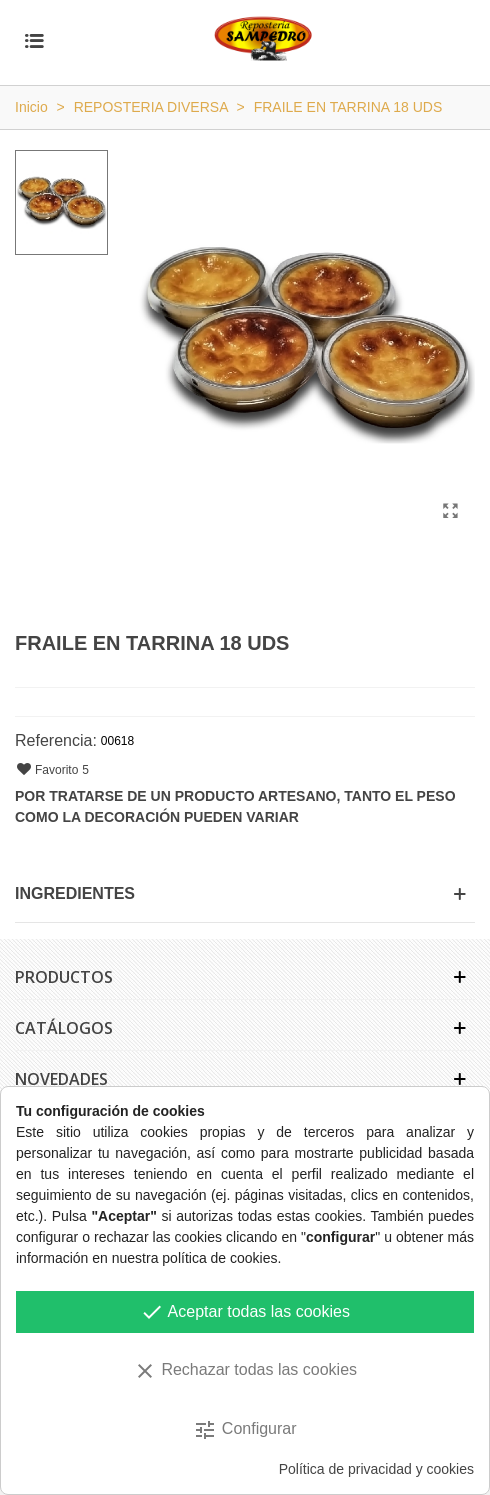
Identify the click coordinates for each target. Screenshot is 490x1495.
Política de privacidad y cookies (376, 1469)
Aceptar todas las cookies (245, 1312)
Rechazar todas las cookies (245, 1371)
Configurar (244, 1430)
